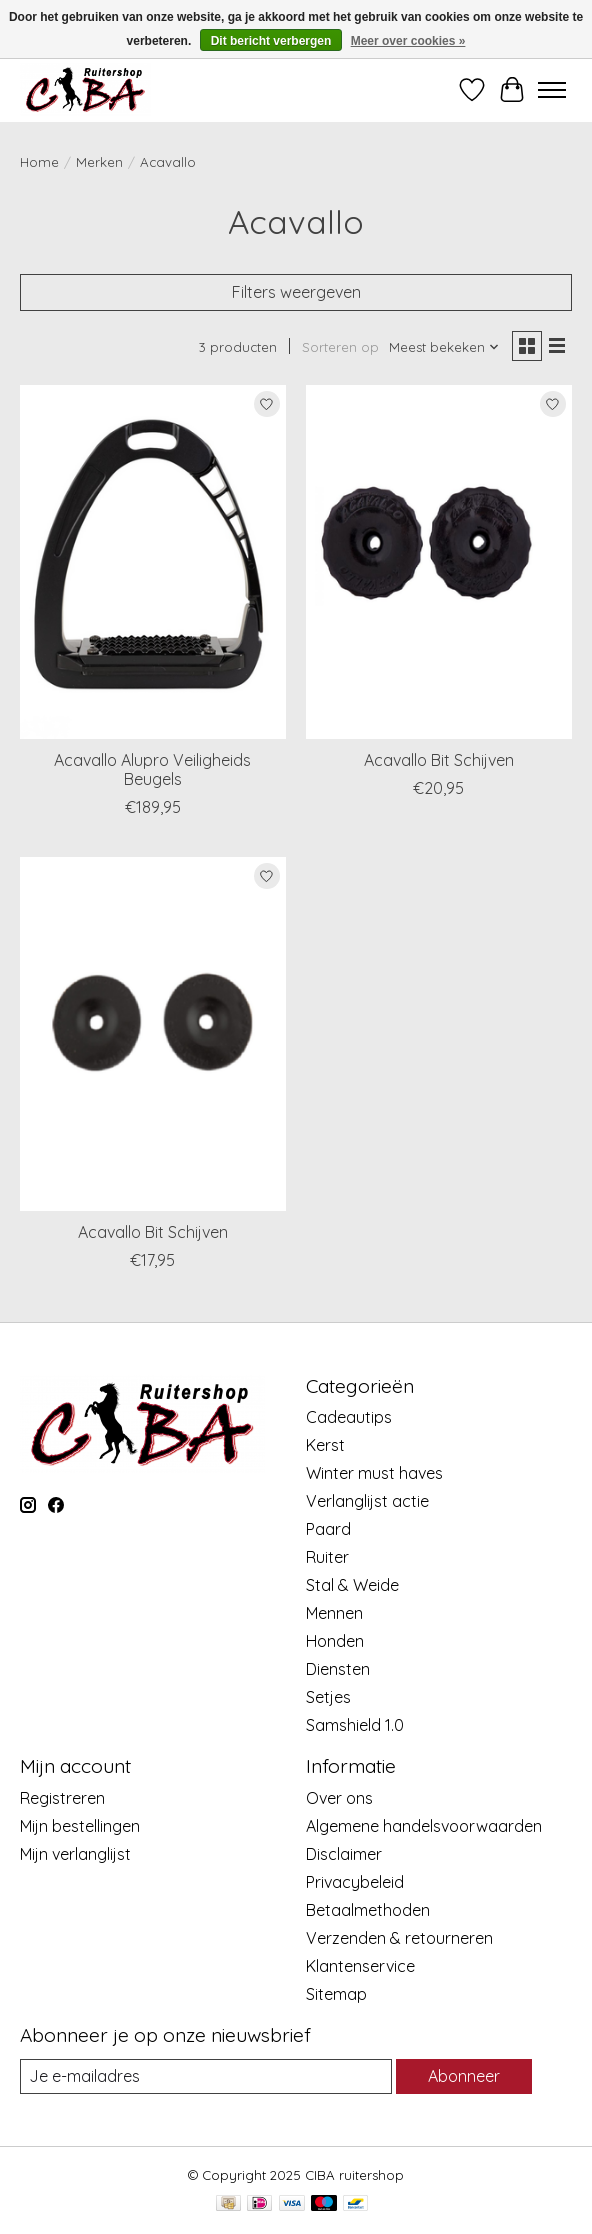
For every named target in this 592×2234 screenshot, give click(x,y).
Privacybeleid (355, 1882)
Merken (99, 162)
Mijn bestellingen (80, 1826)
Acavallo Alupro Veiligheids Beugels (152, 769)
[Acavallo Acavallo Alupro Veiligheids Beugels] (153, 562)
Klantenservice (360, 1966)
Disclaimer (344, 1854)
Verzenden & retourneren (399, 1938)
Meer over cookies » (408, 41)
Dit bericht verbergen (271, 41)
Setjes (328, 1697)
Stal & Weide (352, 1585)
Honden (335, 1641)
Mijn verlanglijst (75, 1854)
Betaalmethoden (368, 1910)
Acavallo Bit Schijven (439, 760)
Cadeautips (349, 1417)
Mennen (334, 1613)
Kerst (325, 1445)
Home (39, 162)
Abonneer (464, 2076)
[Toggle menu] (552, 90)
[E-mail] (206, 2076)
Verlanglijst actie (367, 1501)
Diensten (338, 1669)
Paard (328, 1529)
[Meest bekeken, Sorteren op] (444, 347)
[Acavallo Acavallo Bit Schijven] (439, 562)
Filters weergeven (296, 292)
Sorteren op (340, 347)
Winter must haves (374, 1473)
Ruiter (327, 1557)
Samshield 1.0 (355, 1725)
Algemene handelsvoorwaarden (424, 1826)
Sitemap (336, 1994)
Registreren (62, 1798)
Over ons (339, 1798)
